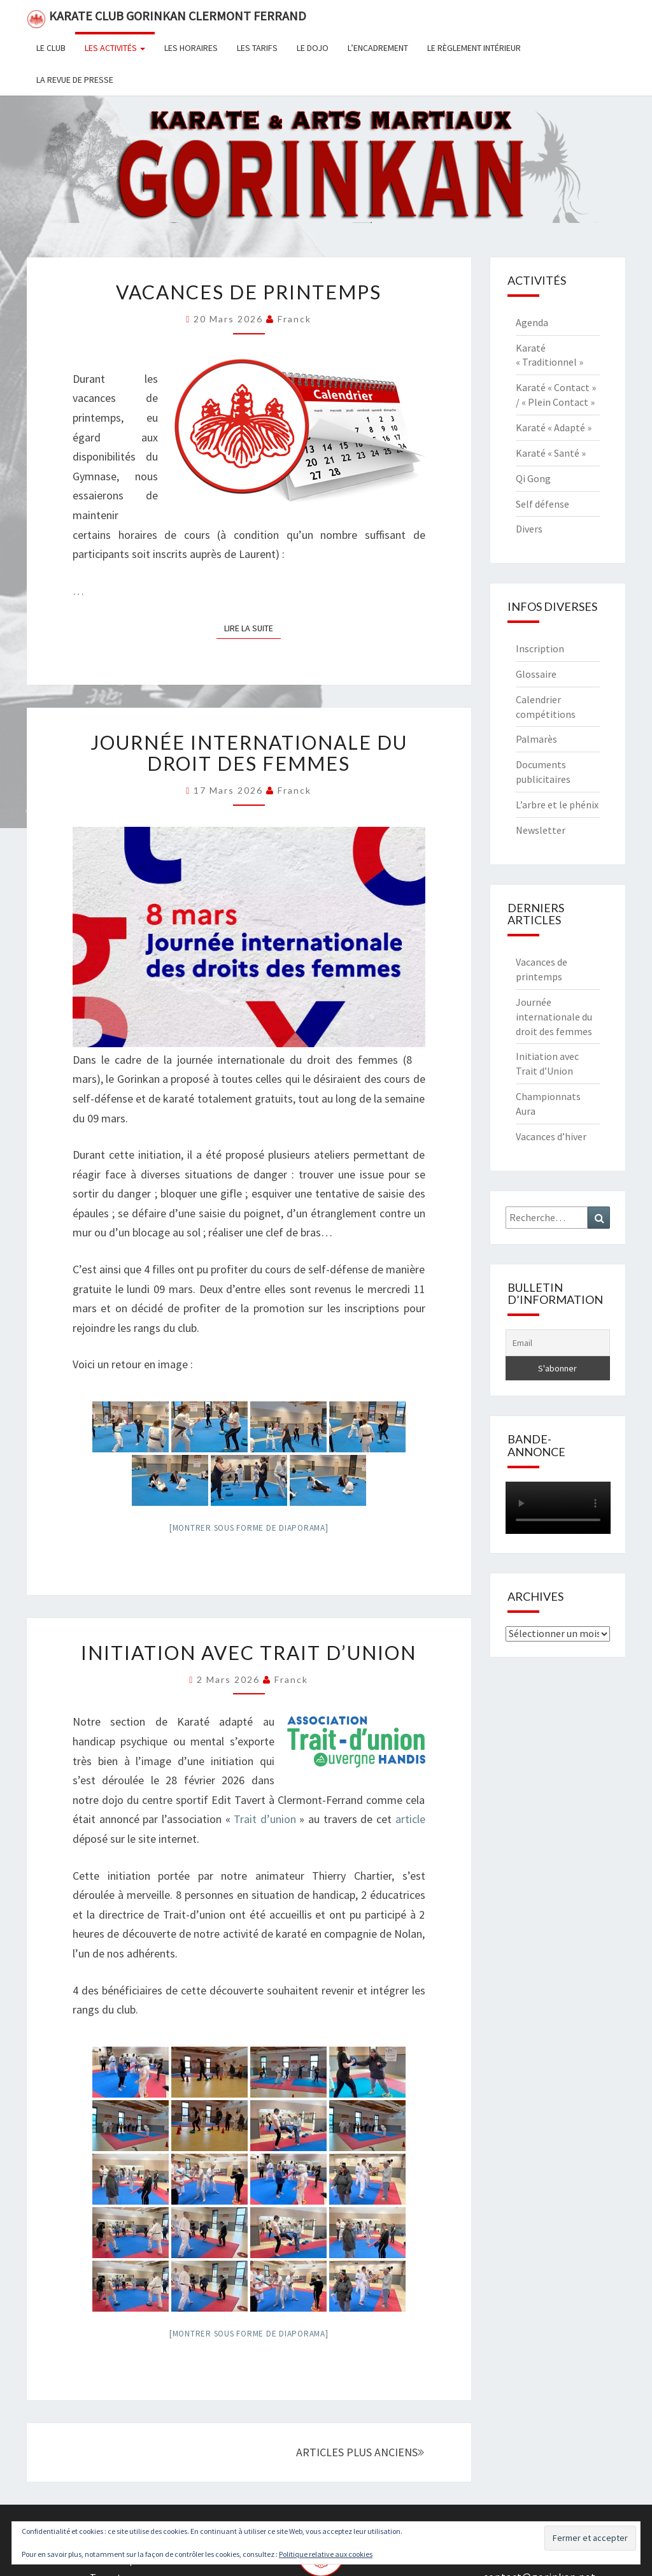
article (410, 1819)
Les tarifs (257, 48)
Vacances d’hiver (551, 1136)
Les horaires (191, 48)
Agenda (532, 322)
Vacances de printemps (248, 291)
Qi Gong (533, 478)
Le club (51, 48)
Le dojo (313, 48)
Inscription (540, 648)
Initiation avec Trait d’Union (248, 1652)
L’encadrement (378, 48)
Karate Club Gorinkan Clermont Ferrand (166, 18)
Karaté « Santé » (551, 453)
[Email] (558, 1342)
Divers (529, 528)
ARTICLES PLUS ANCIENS (360, 2452)
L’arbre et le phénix (557, 804)
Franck (294, 318)
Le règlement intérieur (474, 48)
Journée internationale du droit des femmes (249, 753)
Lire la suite (252, 627)
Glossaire (536, 674)
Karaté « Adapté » (554, 427)
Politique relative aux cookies (325, 2554)
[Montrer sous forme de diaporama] (249, 1527)
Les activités (115, 48)
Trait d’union (265, 1819)
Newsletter (540, 830)
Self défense (542, 503)
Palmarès (536, 739)
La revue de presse (74, 79)
